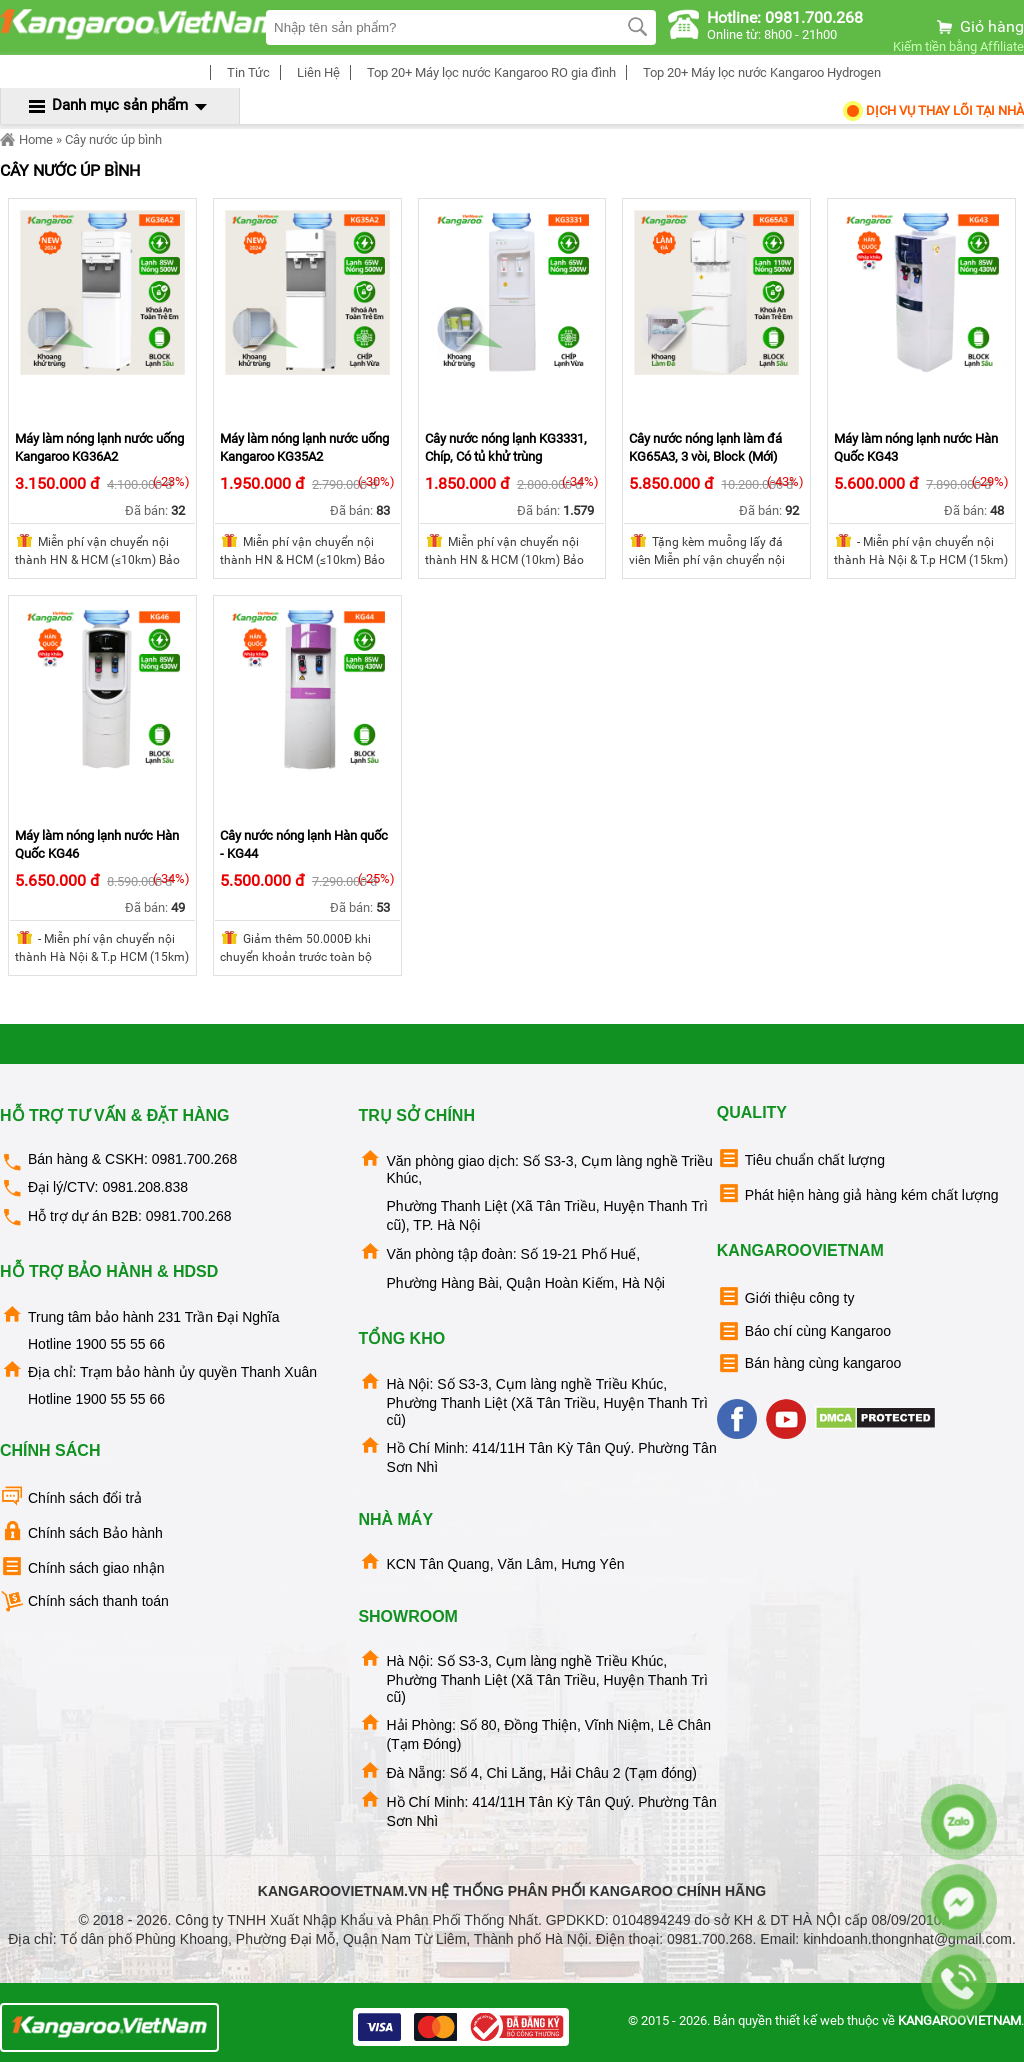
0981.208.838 (145, 1187)
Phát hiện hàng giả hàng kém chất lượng (858, 1193)
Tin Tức (245, 72)
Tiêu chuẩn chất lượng (801, 1158)
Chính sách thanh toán (84, 1601)
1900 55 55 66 (120, 1344)
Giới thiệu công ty (786, 1296)
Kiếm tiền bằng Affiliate (958, 46)
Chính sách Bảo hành (81, 1531)
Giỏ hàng (979, 26)
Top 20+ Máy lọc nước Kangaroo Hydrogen (759, 72)
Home (26, 140)
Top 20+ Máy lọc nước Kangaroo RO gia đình (488, 72)
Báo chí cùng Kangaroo (804, 1331)
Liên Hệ (315, 72)
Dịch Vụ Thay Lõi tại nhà (932, 110)
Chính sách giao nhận (82, 1566)
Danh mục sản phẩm (120, 105)
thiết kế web (809, 2020)
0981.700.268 (195, 1159)
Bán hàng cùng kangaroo (809, 1363)
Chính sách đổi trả (71, 1496)
